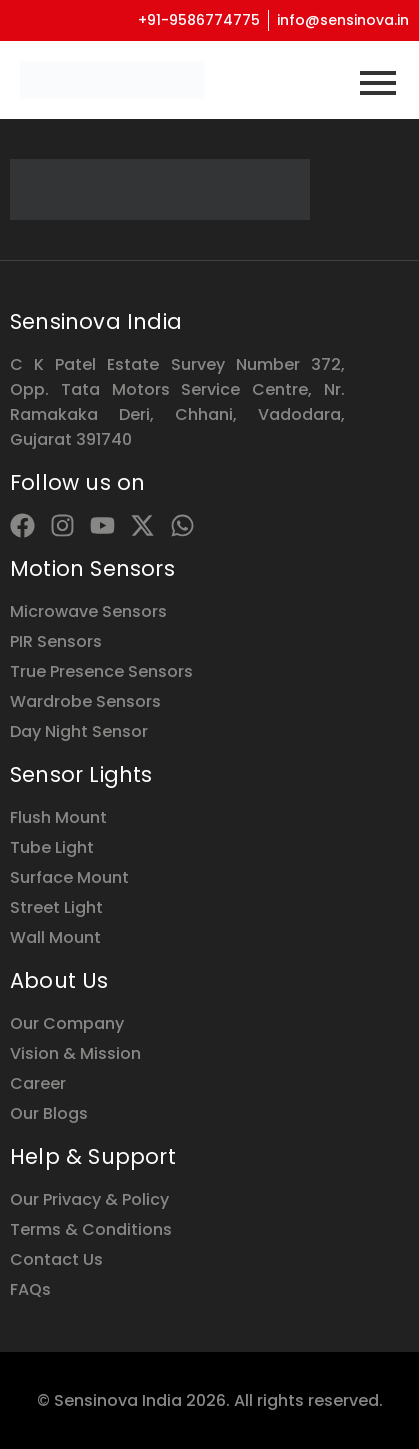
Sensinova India (96, 321)
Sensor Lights (81, 774)
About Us (59, 980)
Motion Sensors (92, 568)
